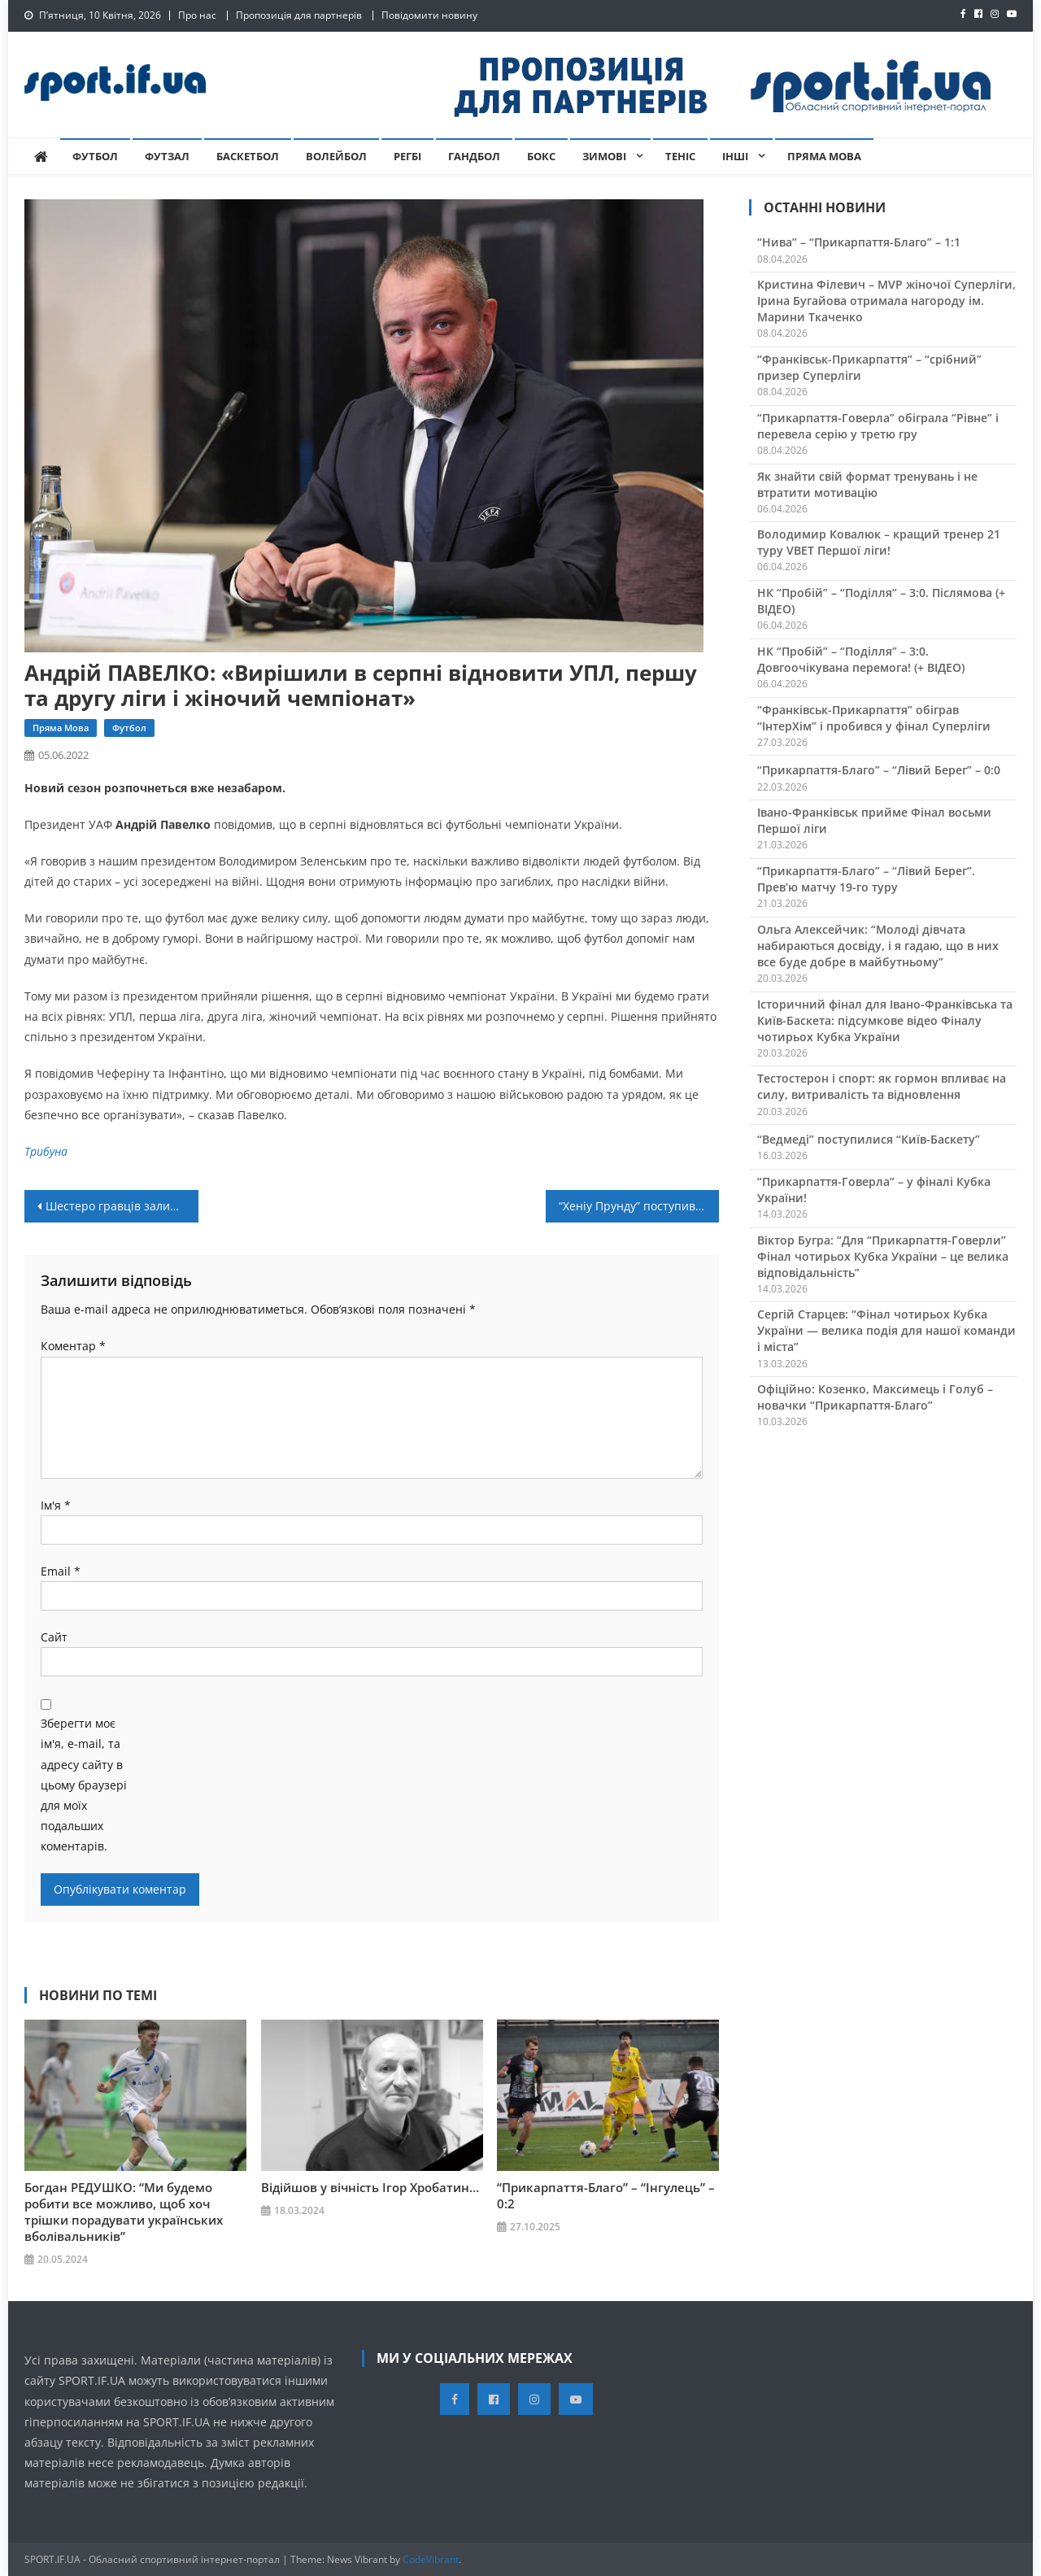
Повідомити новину (429, 15)
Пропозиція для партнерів (299, 15)
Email (61, 1571)
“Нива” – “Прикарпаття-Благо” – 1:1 (858, 242)
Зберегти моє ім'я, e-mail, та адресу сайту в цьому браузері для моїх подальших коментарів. (84, 1784)
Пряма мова (824, 156)
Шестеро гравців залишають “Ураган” (122, 1206)
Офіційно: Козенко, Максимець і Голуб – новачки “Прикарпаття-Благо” (875, 1397)
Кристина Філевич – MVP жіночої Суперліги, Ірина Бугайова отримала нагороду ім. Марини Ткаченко (886, 301)
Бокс (541, 156)
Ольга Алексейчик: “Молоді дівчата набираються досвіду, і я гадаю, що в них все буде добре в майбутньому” (878, 946)
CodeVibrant (431, 2559)
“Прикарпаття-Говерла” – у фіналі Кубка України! (874, 1189)
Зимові (604, 156)
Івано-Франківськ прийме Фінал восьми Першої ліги (874, 820)
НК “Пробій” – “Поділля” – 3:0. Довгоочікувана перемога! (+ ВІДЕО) (861, 659)
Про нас (197, 15)
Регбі (407, 156)
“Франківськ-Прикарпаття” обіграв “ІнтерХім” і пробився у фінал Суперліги (874, 718)
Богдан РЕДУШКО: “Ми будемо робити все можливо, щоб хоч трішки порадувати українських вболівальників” (123, 2211)
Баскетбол (247, 156)
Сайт (54, 1637)
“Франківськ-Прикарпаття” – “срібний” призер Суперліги (869, 367)
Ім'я (56, 1505)
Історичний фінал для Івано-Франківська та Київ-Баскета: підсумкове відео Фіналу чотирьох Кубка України (885, 1020)
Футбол (95, 156)
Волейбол (336, 156)
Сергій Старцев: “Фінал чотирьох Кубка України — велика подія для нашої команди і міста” (886, 1330)
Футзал (167, 156)
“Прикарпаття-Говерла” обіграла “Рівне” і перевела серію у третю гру (878, 426)
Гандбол (474, 156)
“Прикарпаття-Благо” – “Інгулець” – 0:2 (606, 2195)
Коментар (73, 1345)
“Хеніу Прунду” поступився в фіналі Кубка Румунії (639, 1206)
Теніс (680, 156)
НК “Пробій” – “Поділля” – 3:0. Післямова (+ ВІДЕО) (881, 601)
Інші (735, 156)
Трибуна (46, 1151)
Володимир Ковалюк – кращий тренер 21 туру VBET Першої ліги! (878, 542)
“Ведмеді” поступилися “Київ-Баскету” (868, 1139)
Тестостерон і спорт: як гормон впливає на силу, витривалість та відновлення (881, 1086)
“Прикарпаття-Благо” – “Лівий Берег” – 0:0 (878, 770)
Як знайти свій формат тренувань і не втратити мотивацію (867, 484)
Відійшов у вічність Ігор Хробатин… (370, 2187)
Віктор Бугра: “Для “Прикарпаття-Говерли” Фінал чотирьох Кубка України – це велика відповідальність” (882, 1256)
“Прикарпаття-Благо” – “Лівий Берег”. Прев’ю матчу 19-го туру (866, 879)
